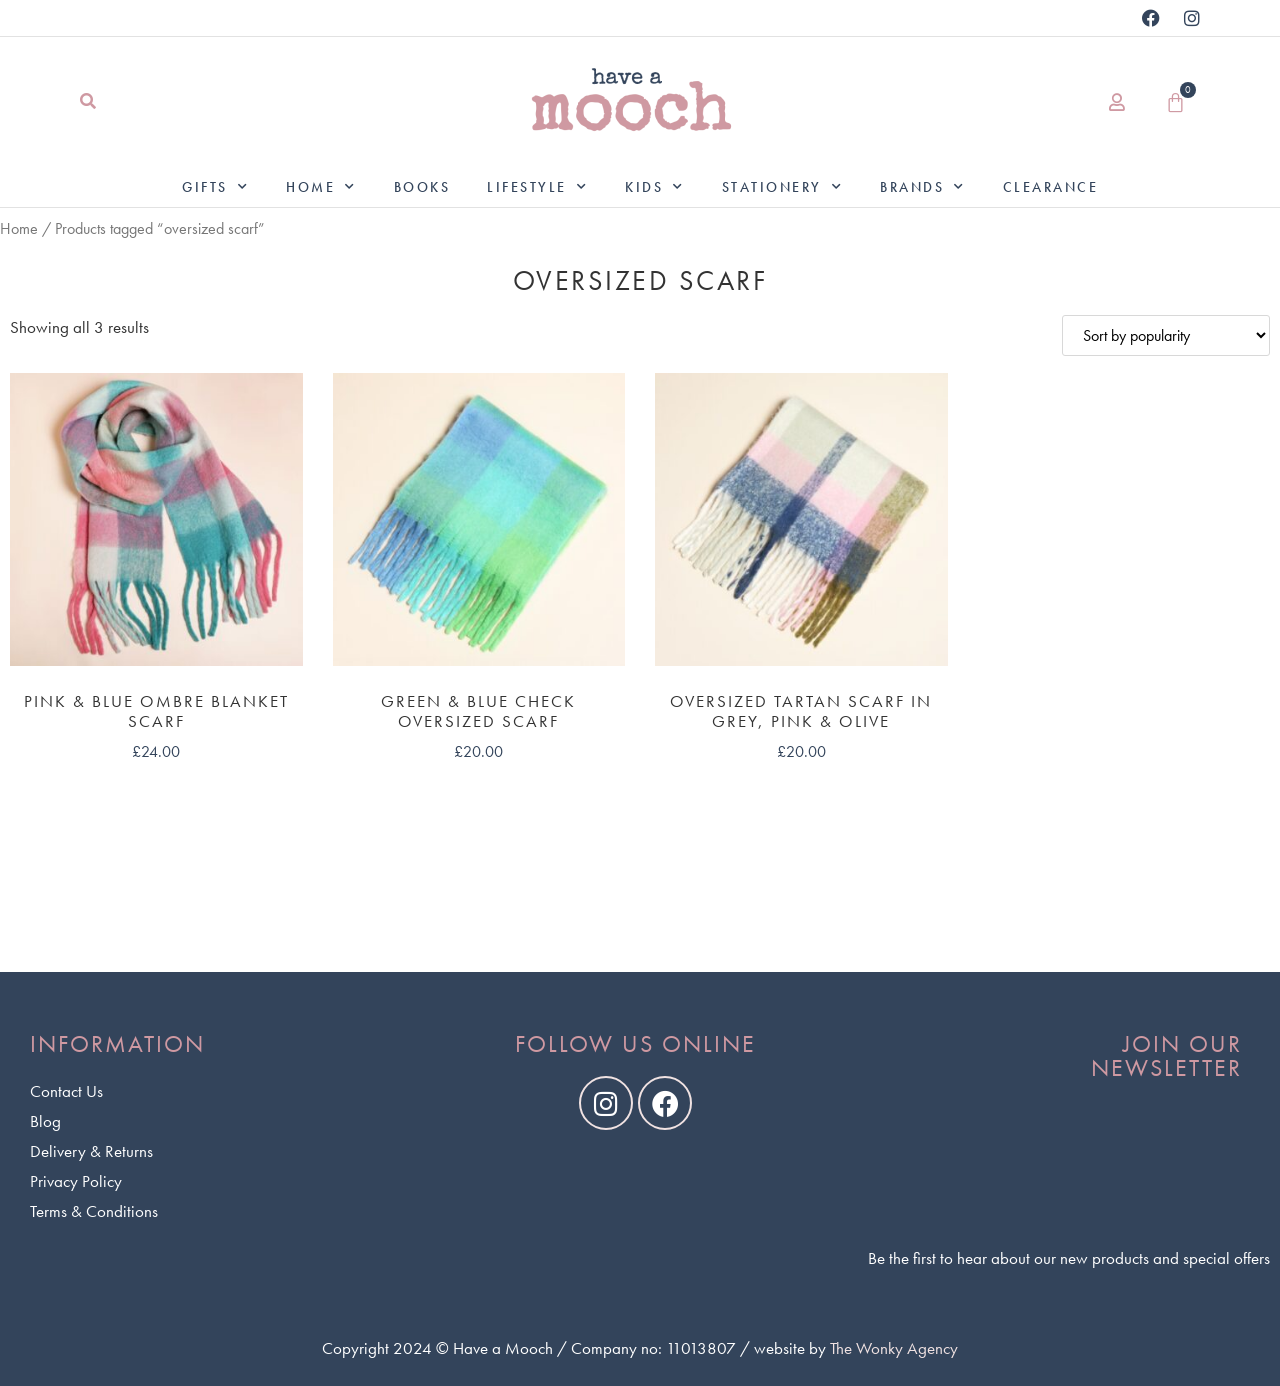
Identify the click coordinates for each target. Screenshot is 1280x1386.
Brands (923, 187)
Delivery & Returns (91, 1151)
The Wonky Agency (894, 1348)
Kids (655, 187)
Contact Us (66, 1091)
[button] (87, 102)
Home (321, 187)
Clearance (1051, 187)
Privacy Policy (76, 1181)
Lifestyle (537, 187)
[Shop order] (1166, 335)
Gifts (215, 187)
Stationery (783, 187)
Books (422, 187)
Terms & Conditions (94, 1211)
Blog (45, 1121)
